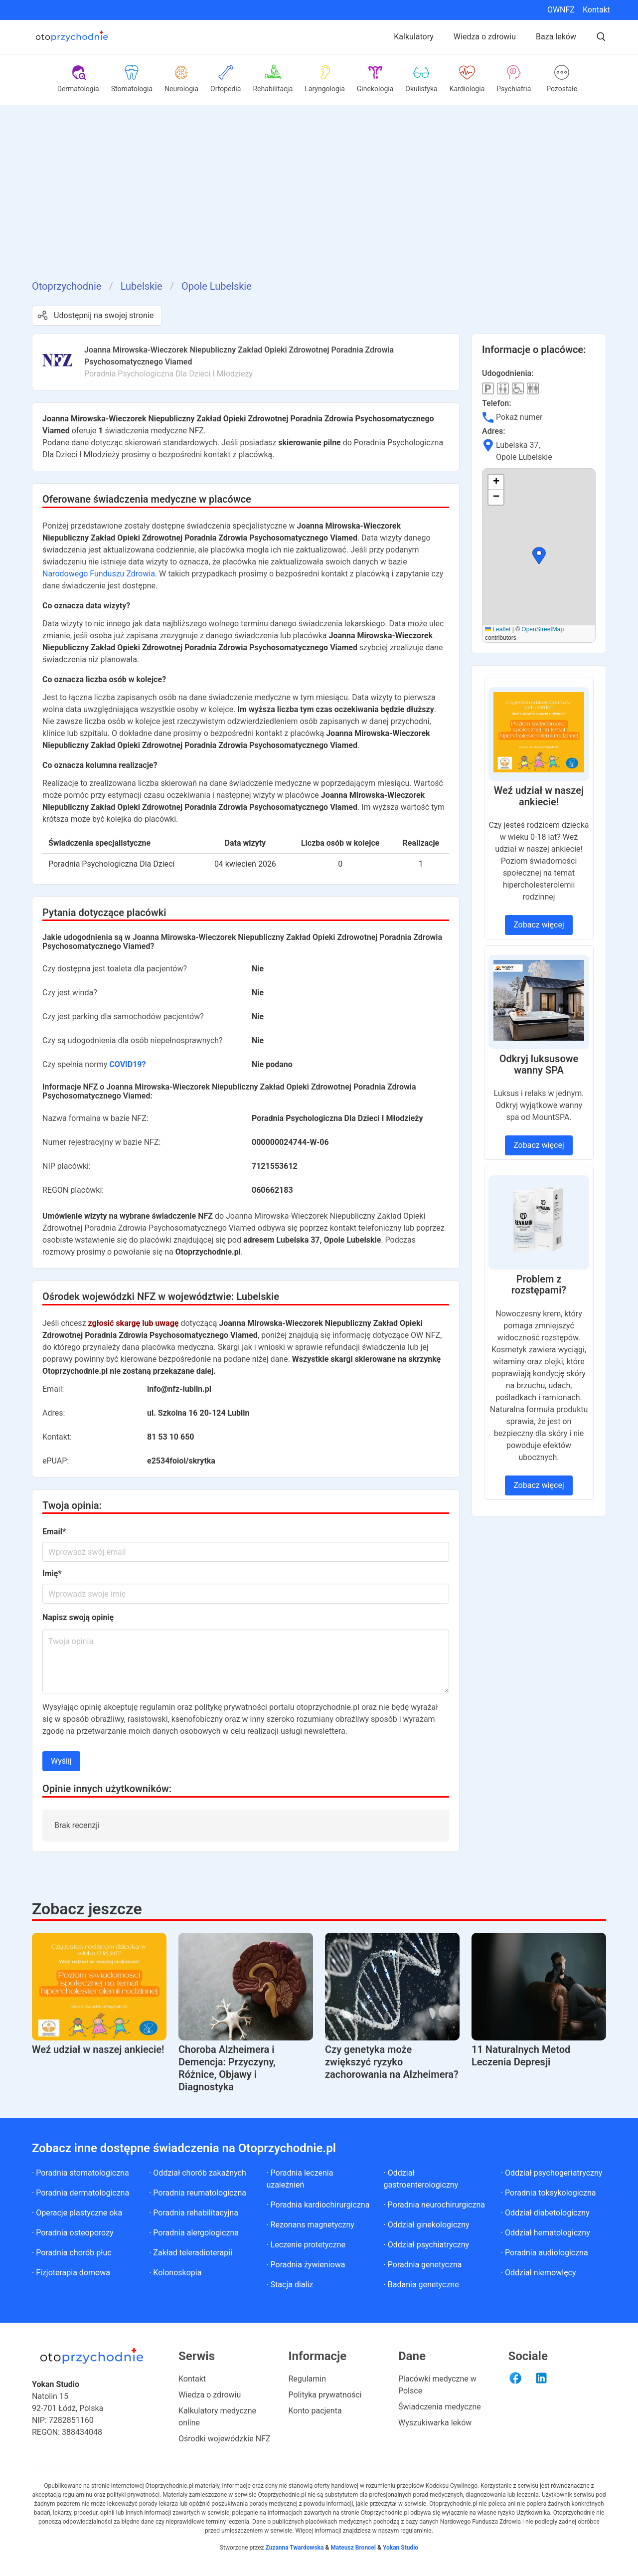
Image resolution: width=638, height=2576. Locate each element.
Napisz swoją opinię (78, 1617)
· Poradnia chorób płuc (72, 2252)
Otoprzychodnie (66, 286)
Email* (54, 1531)
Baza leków (556, 36)
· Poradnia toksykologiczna (548, 2193)
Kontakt (596, 9)
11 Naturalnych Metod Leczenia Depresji (521, 2055)
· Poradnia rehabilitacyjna (193, 2212)
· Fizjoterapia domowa (71, 2272)
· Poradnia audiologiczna (544, 2252)
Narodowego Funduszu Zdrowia (98, 573)
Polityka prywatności (325, 2394)
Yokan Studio (399, 2547)
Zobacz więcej (538, 924)
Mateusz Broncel (353, 2547)
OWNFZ (561, 9)
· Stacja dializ (289, 2284)
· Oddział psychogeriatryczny (552, 2173)
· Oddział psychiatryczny (427, 2244)
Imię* (52, 1573)
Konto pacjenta (315, 2410)
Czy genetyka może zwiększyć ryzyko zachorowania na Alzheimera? (392, 2061)
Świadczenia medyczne (439, 2406)
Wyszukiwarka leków (435, 2422)
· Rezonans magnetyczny (310, 2224)
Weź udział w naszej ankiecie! (98, 2049)
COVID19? (127, 1064)
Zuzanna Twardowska (294, 2547)
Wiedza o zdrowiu (485, 36)
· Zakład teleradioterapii (190, 2252)
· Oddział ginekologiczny (427, 2224)
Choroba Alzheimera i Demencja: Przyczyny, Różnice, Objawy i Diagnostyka (227, 2068)
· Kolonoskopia (175, 2272)
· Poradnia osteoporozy (73, 2232)
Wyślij (61, 1761)
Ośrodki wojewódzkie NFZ (224, 2438)
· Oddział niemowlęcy (538, 2272)
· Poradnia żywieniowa (305, 2264)
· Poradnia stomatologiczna (80, 2173)
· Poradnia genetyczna (423, 2264)
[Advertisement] (319, 204)
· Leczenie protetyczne (305, 2244)
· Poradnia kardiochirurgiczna (317, 2204)
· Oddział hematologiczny (545, 2232)
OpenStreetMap (542, 629)
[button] (539, 555)
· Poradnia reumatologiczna (197, 2193)
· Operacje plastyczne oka (77, 2212)
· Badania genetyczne (421, 2284)
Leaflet (497, 629)
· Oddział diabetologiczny (545, 2212)
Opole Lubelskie (216, 286)
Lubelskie (141, 286)
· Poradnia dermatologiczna (80, 2193)
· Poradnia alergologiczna (194, 2232)
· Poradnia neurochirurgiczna (434, 2204)
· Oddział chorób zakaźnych (197, 2173)
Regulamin (307, 2379)
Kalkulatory (414, 36)
